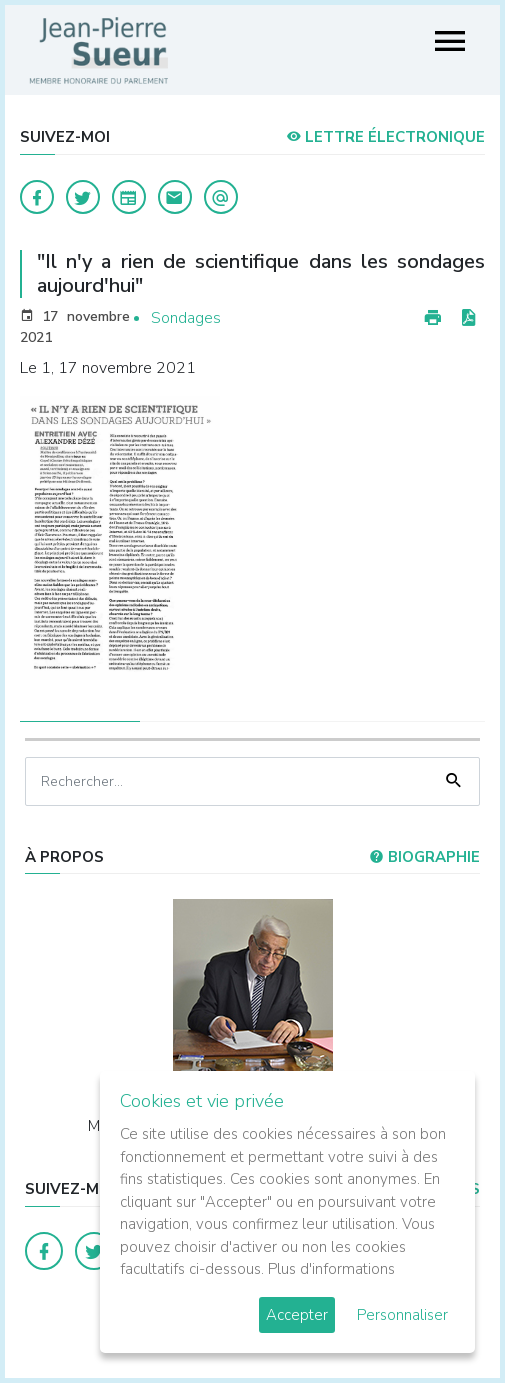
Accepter (297, 1315)
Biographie (424, 857)
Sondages (186, 318)
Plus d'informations (331, 1269)
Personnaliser (402, 1315)
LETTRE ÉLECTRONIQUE (385, 137)
